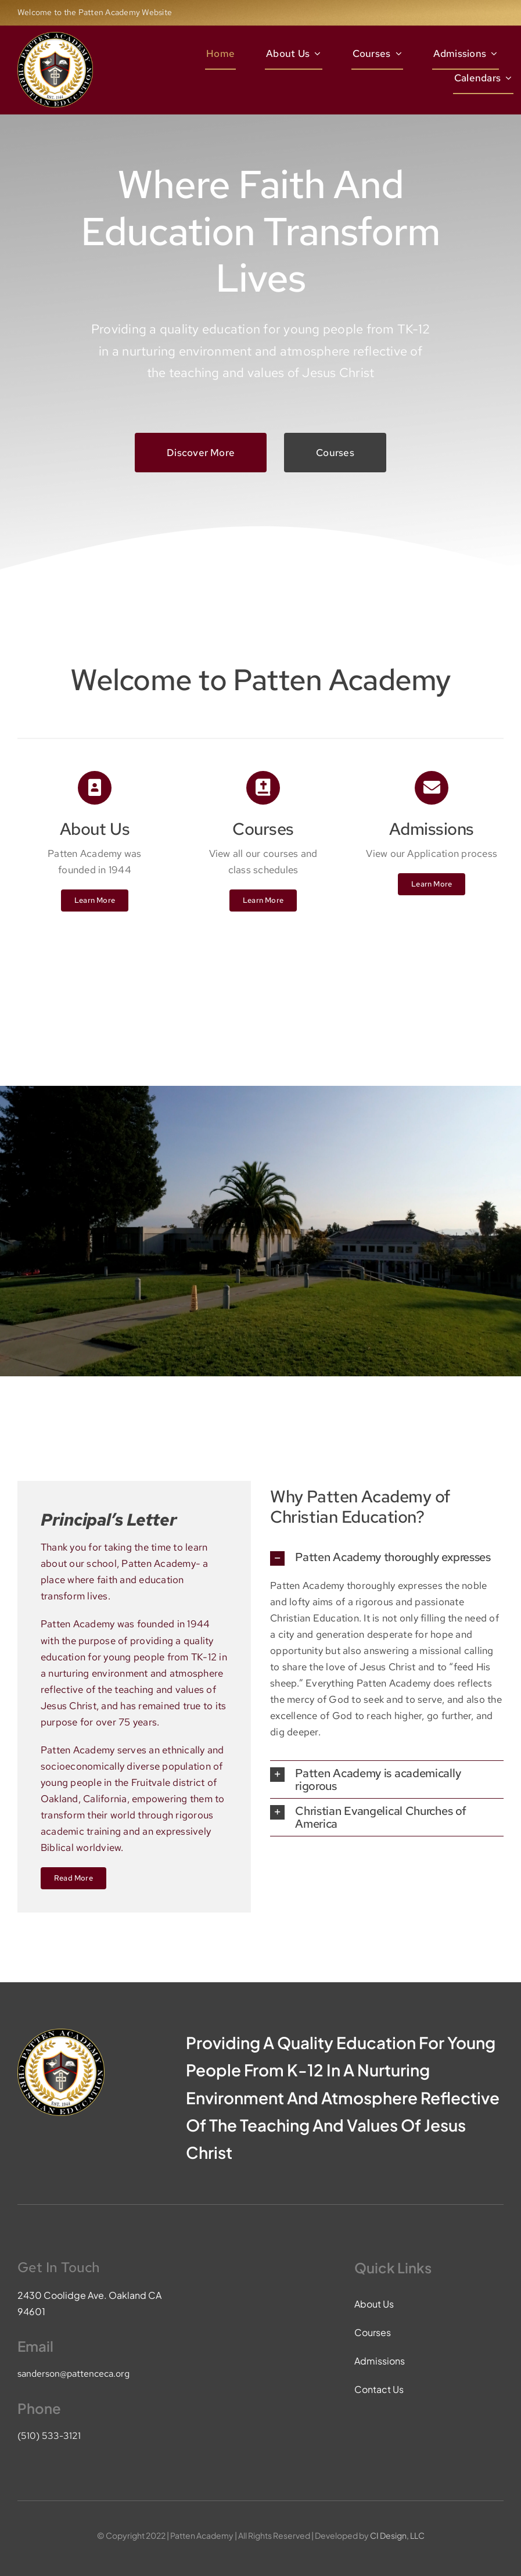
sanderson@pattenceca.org (73, 2373)
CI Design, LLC (397, 2535)
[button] (387, 1558)
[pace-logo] (55, 36)
